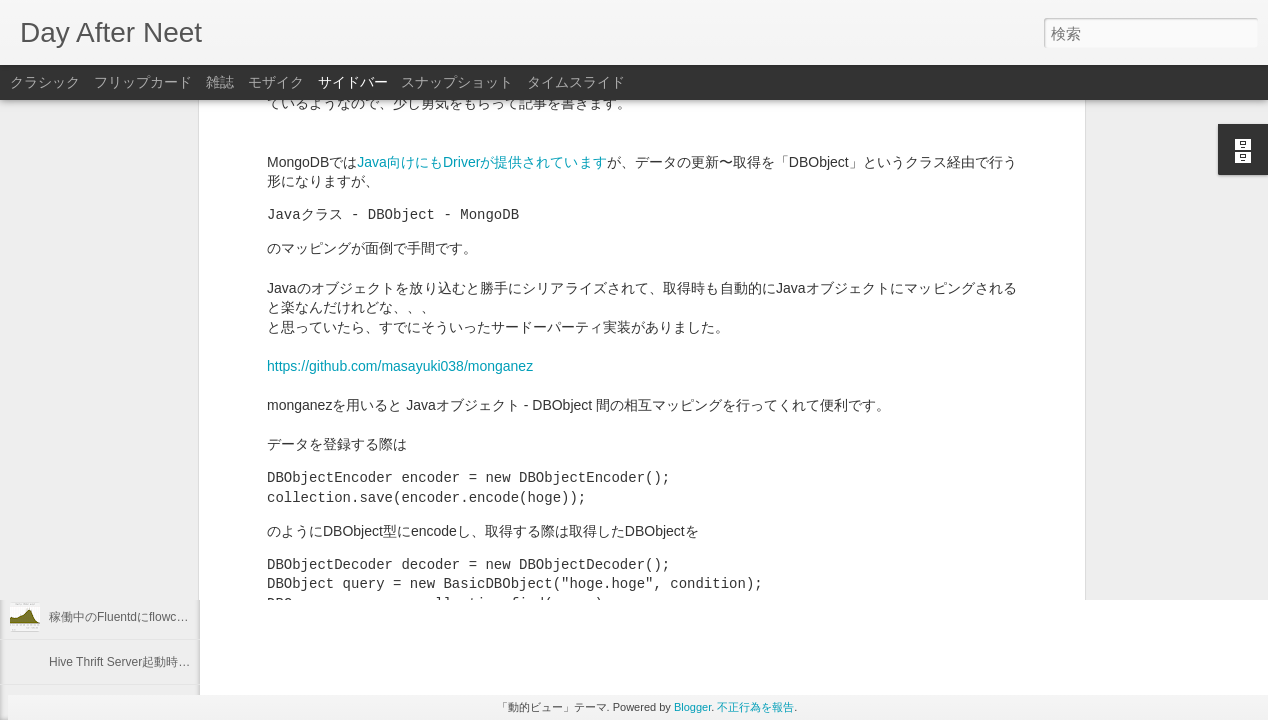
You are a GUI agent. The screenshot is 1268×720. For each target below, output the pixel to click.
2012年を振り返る (98, 482)
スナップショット (457, 82)
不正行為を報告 (755, 707)
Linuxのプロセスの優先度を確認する (147, 527)
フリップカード (143, 82)
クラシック (45, 82)
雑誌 (220, 82)
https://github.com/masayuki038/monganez (400, 157)
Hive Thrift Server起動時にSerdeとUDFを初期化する (190, 662)
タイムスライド (576, 82)
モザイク (276, 82)
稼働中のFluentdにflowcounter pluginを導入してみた (189, 617)
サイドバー (353, 82)
